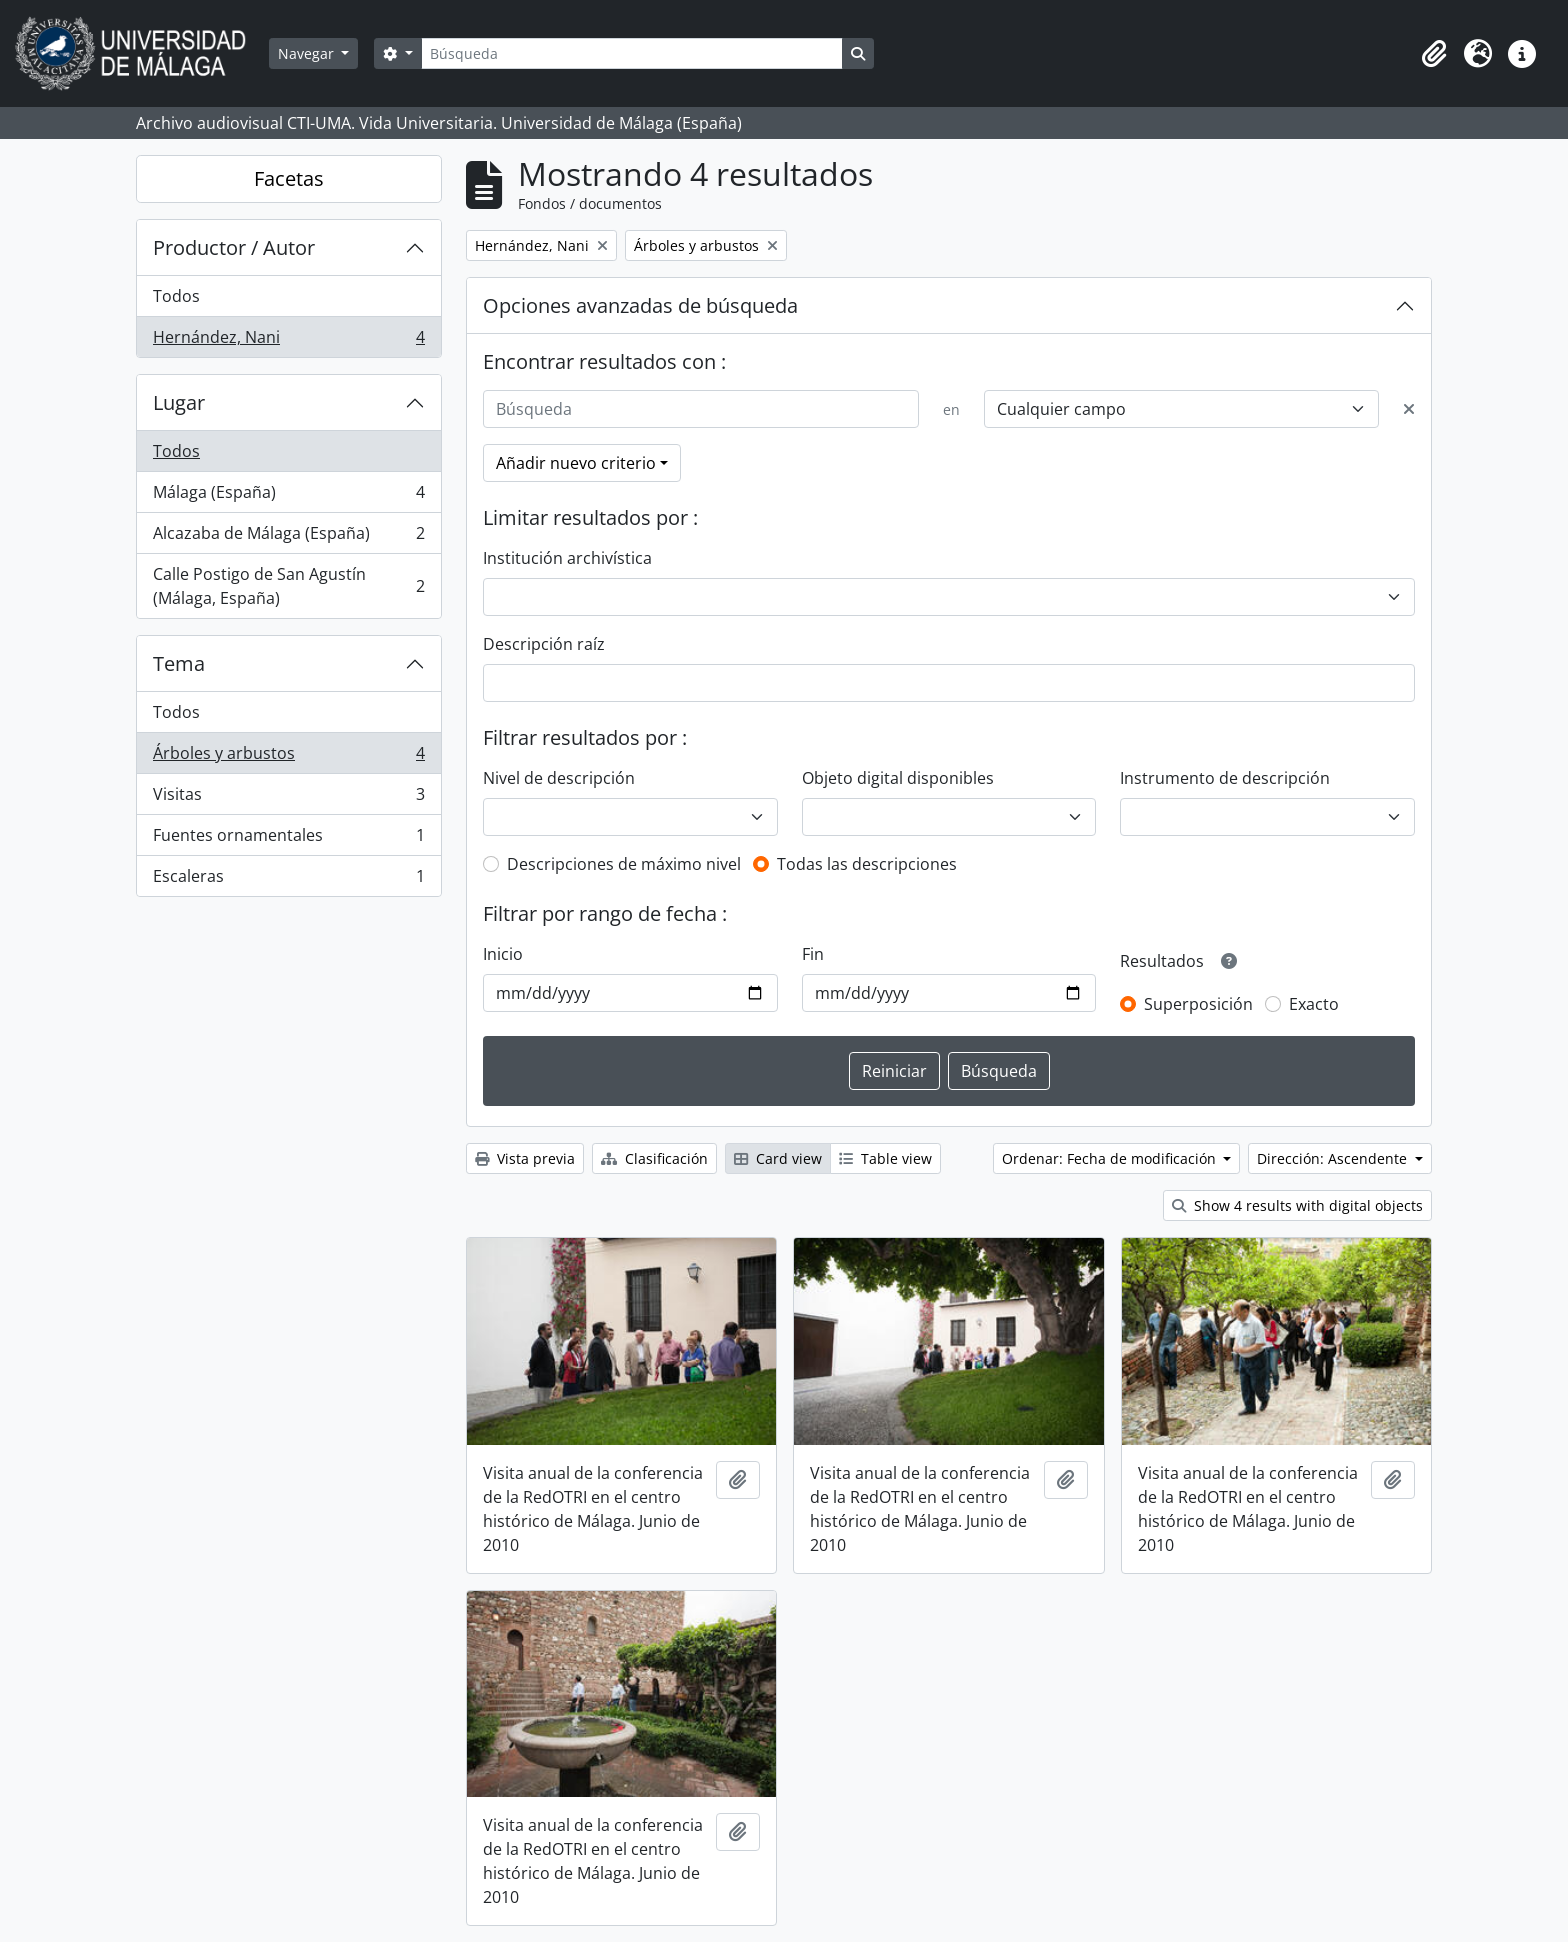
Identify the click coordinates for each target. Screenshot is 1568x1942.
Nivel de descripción (559, 778)
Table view (885, 1158)
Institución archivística (567, 558)
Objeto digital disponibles (898, 778)
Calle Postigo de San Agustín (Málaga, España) (288, 586)
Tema (179, 663)
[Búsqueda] (632, 53)
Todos (176, 296)
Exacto (1314, 1004)
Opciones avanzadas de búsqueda (640, 305)
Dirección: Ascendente (1334, 1158)
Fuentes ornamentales (288, 839)
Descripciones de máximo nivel (624, 864)
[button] (1434, 54)
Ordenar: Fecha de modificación (1111, 1158)
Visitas (288, 798)
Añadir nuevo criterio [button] (576, 463)
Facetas (289, 178)
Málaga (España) (288, 496)
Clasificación (654, 1158)
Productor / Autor (234, 247)
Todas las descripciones (867, 864)
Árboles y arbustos (288, 757)
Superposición (1198, 1004)
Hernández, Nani (288, 341)
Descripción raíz (544, 644)
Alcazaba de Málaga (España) (288, 537)
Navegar (308, 53)
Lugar (179, 402)
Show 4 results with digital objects (1297, 1205)
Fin (813, 954)
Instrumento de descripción (1225, 778)
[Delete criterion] (1409, 409)
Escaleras (288, 880)
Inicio (503, 954)
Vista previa (525, 1158)
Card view (778, 1158)
